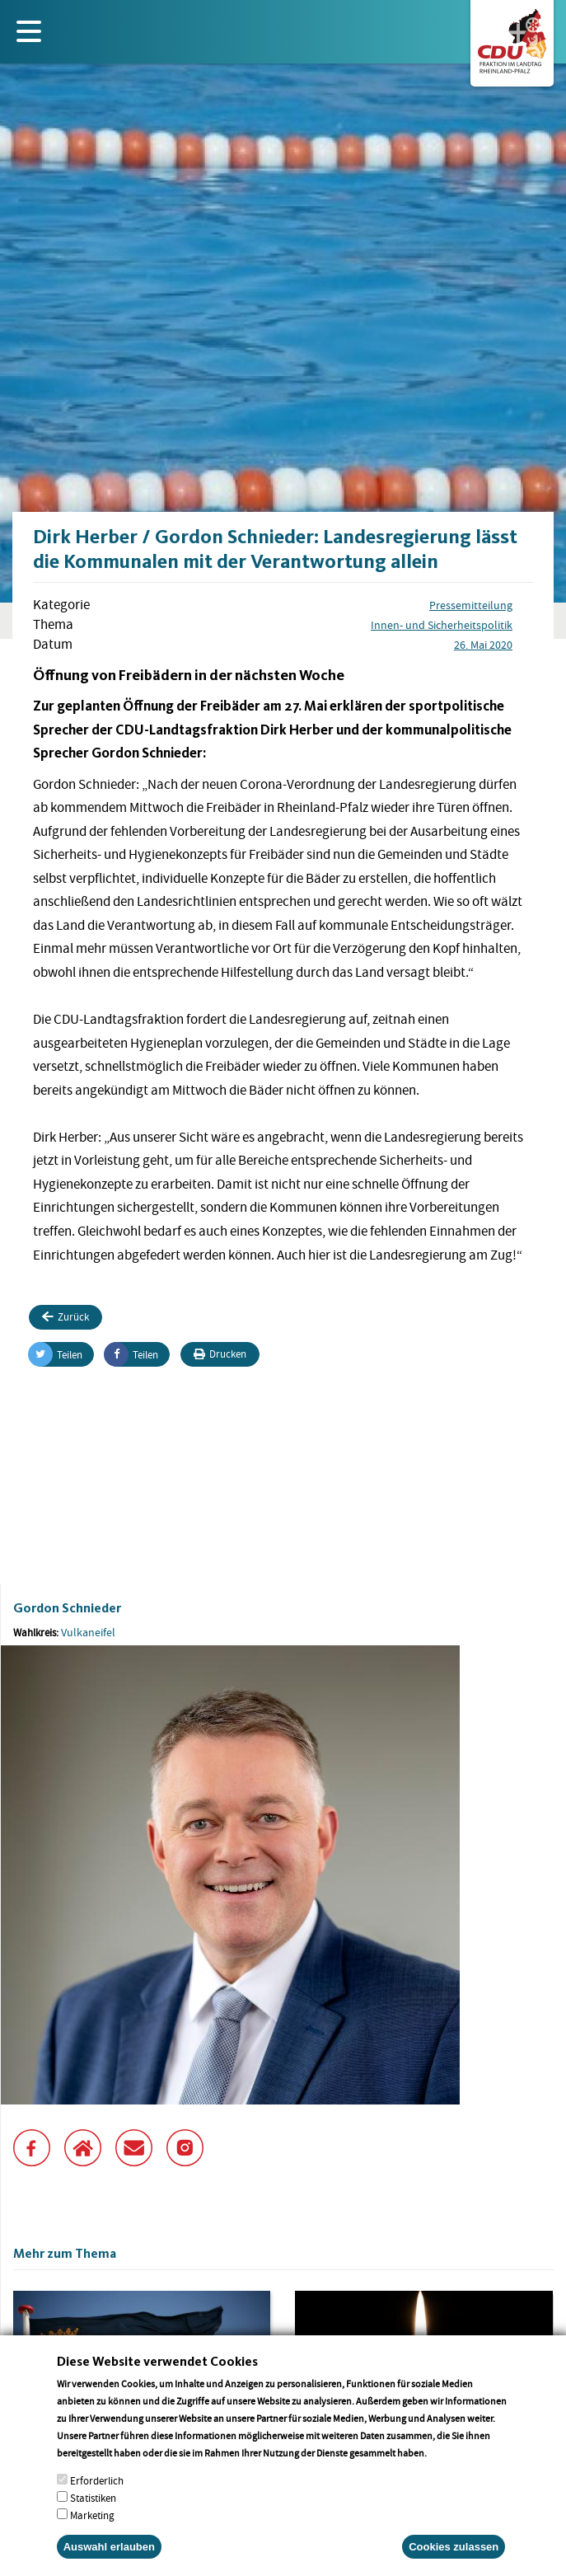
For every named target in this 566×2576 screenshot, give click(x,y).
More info (450, 2469)
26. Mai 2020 (483, 644)
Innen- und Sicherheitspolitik (441, 624)
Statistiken (93, 2515)
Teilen (55, 1354)
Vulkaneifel (88, 1632)
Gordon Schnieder (67, 1608)
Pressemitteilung (470, 605)
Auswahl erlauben (109, 2563)
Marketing (92, 2532)
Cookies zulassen (453, 2563)
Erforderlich (97, 2497)
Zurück (65, 1317)
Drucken (220, 1354)
